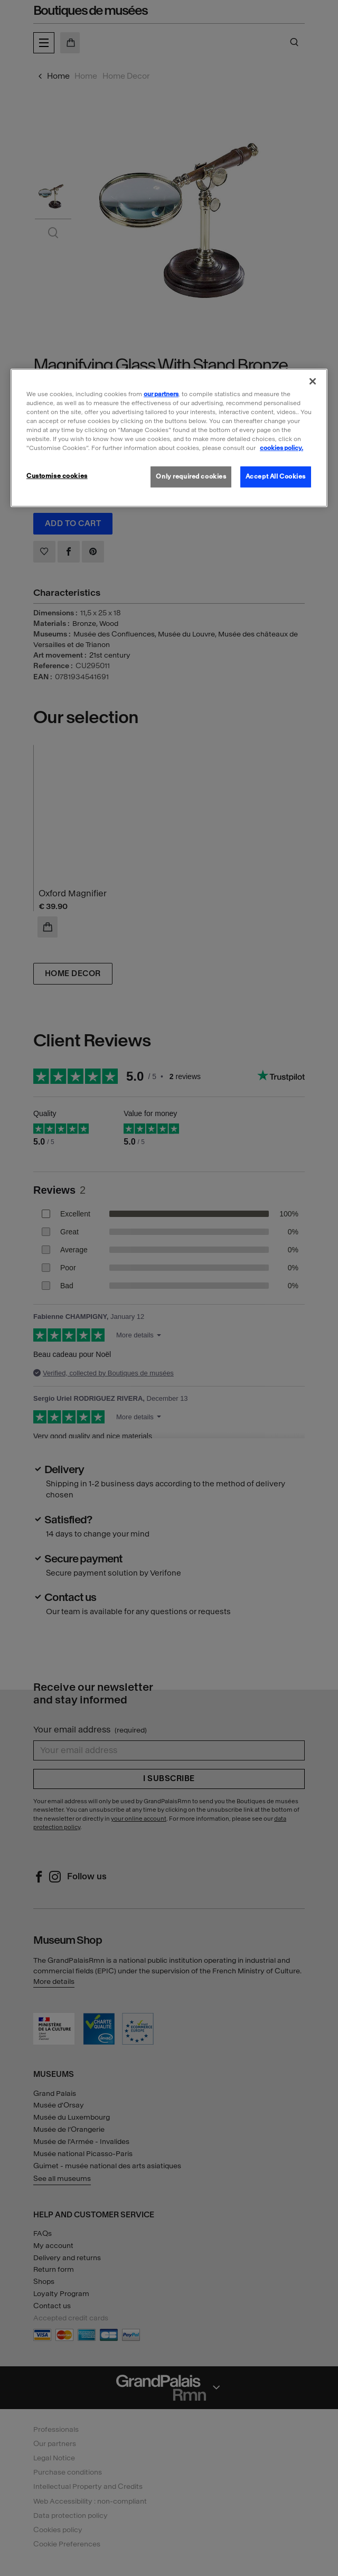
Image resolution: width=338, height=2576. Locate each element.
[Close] (312, 380)
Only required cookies (191, 476)
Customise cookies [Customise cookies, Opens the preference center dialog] (57, 476)
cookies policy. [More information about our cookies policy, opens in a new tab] (281, 448)
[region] (169, 437)
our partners (161, 393)
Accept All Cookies (276, 476)
